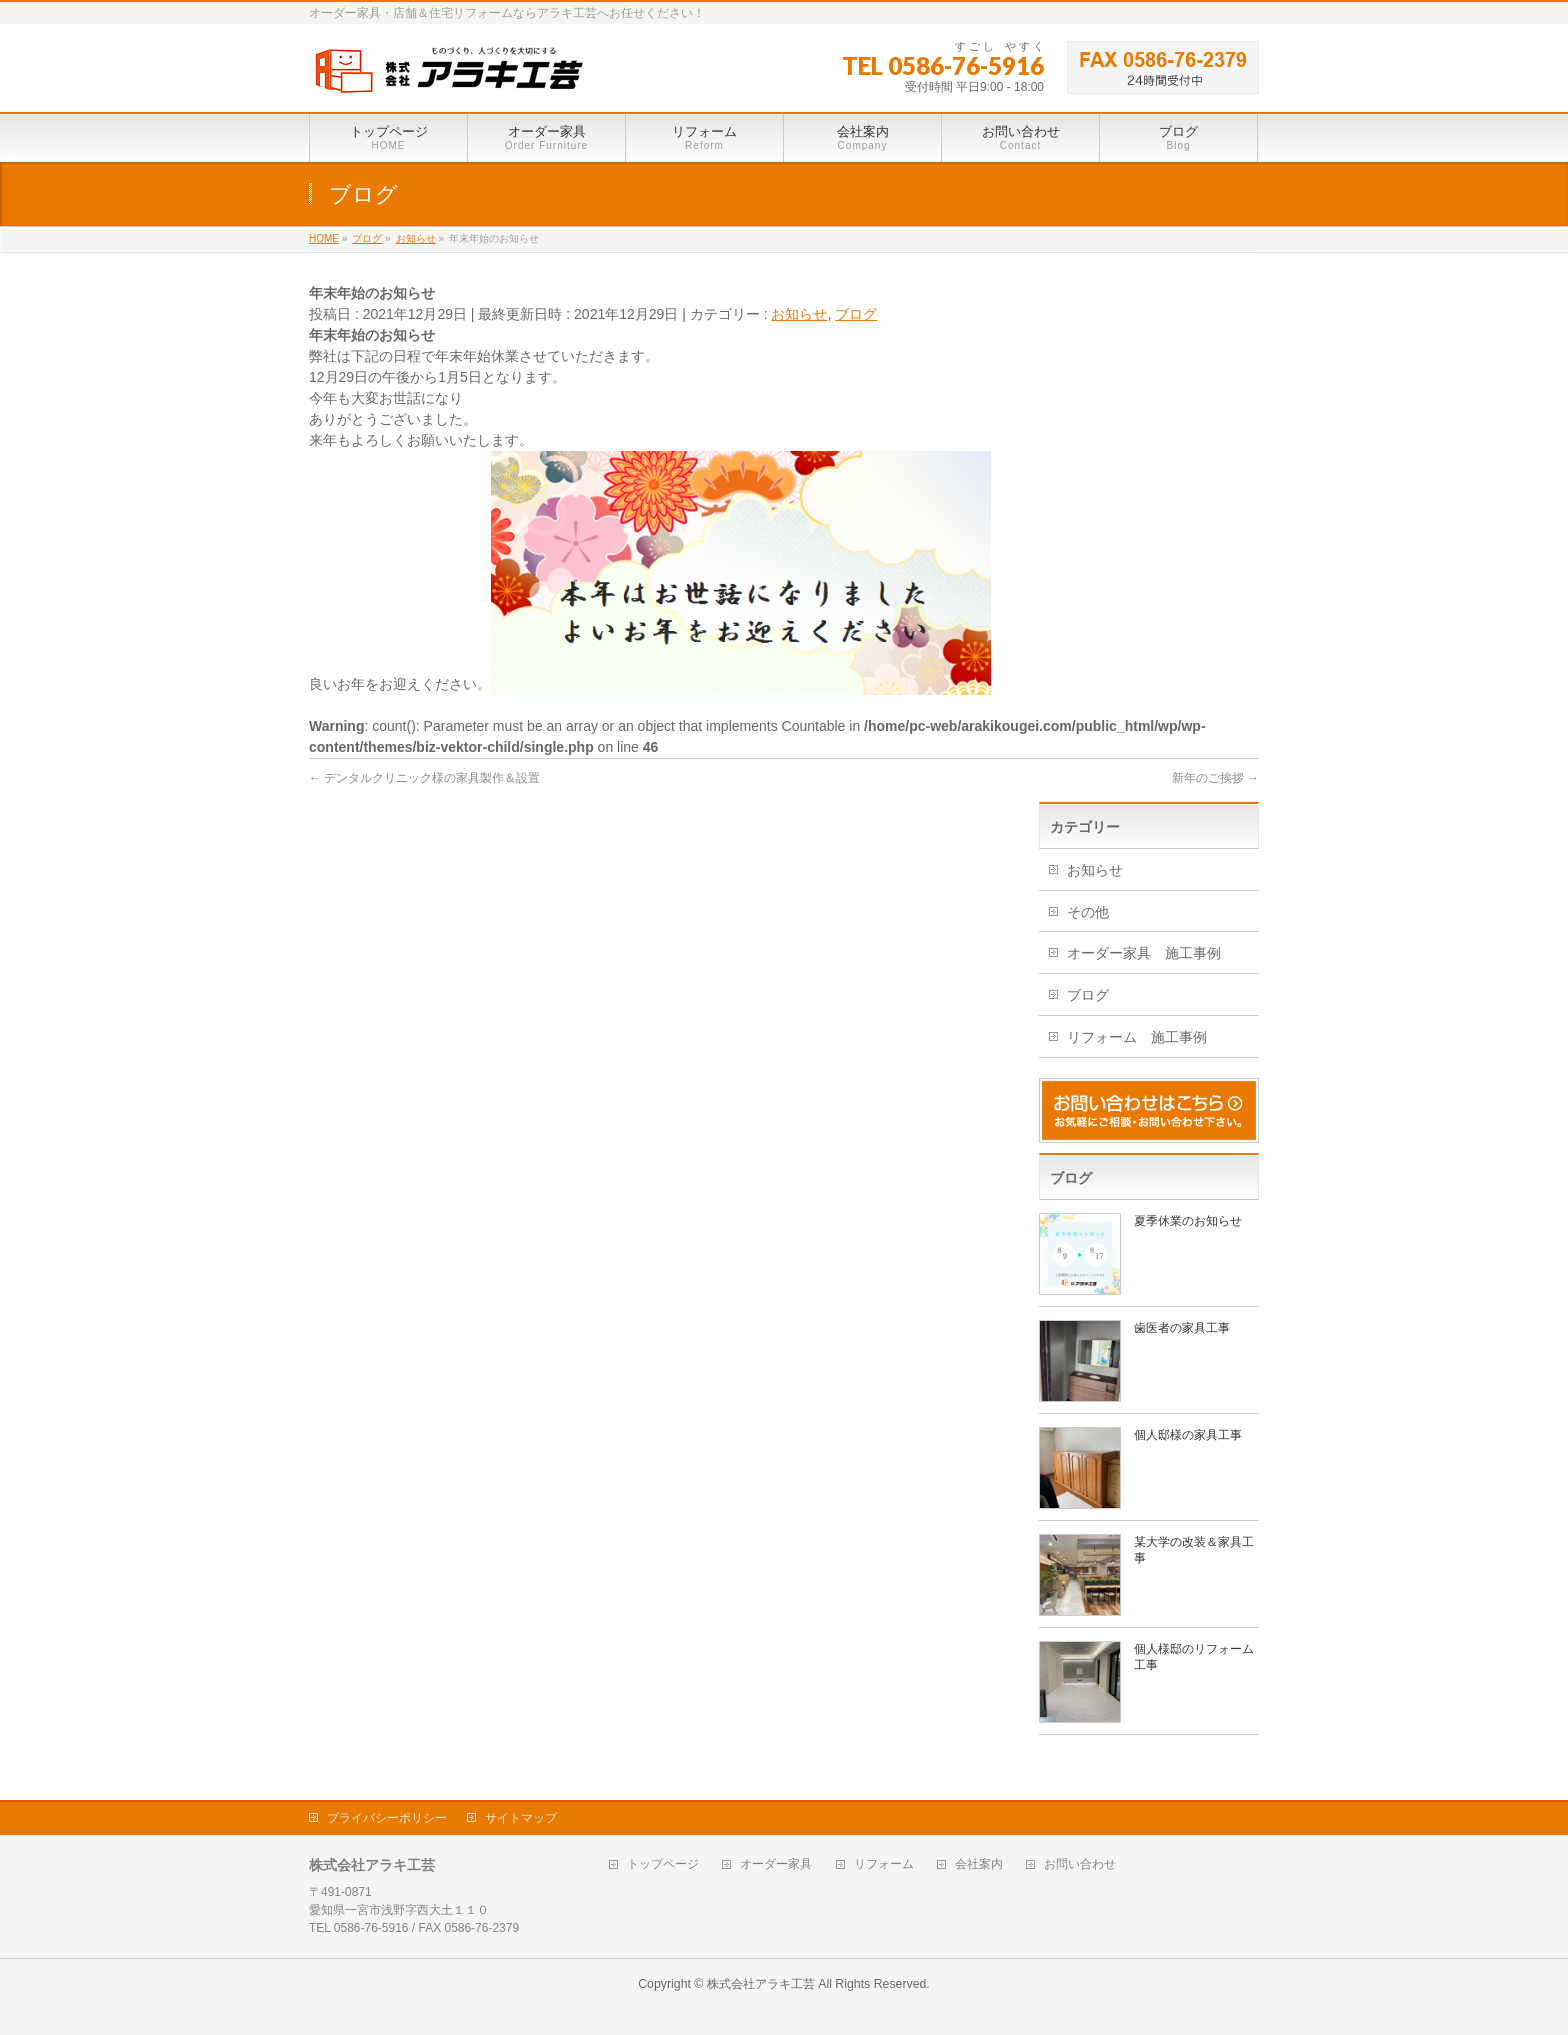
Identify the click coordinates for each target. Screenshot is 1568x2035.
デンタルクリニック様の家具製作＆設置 (424, 778)
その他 (1088, 912)
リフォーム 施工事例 (1137, 1037)
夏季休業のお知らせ (1188, 1221)
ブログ (856, 314)
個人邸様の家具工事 (1188, 1435)
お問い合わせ (1080, 1864)
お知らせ (799, 314)
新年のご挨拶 (1215, 778)
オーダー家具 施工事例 (1144, 953)
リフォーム (884, 1864)
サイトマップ (521, 1818)
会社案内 (979, 1864)
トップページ (663, 1864)
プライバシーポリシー (387, 1818)
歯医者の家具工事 (1182, 1328)
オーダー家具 (776, 1864)
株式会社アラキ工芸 (761, 1984)
